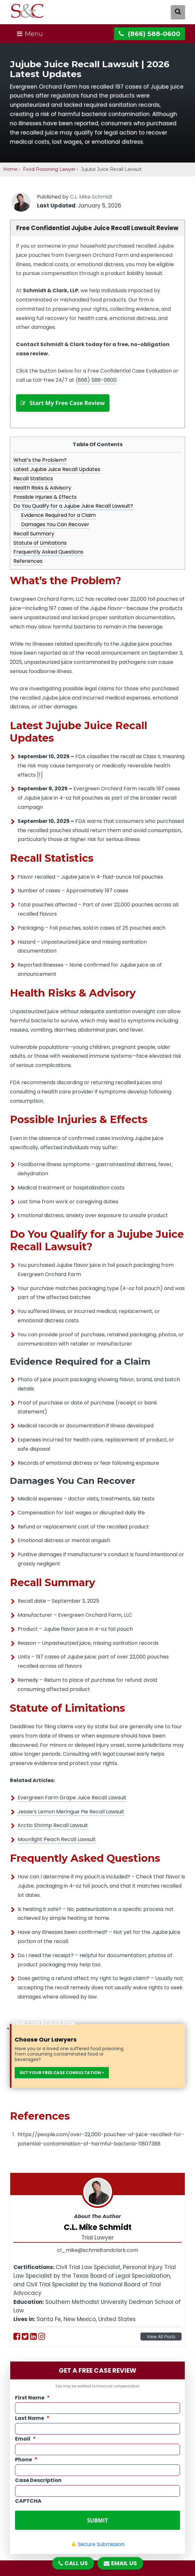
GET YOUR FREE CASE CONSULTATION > (61, 2079)
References (27, 567)
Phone (26, 2466)
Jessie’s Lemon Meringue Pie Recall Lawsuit (71, 1818)
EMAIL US (120, 2563)
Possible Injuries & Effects (45, 503)
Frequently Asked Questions (48, 558)
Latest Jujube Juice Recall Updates (56, 476)
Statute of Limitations (40, 549)
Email (25, 2445)
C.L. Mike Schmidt (91, 196)
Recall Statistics (33, 485)
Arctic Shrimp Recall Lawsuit (53, 1832)
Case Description (38, 2487)
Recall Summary (33, 540)
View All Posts (161, 2343)
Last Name (32, 2425)
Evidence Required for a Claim (58, 522)
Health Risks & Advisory (42, 494)
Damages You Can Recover (55, 531)
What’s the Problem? (40, 466)
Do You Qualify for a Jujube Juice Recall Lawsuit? (73, 512)
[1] (40, 781)
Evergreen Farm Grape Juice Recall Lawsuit (72, 1804)
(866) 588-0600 (96, 380)
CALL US (73, 2563)
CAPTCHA (28, 2507)
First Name (32, 2404)
